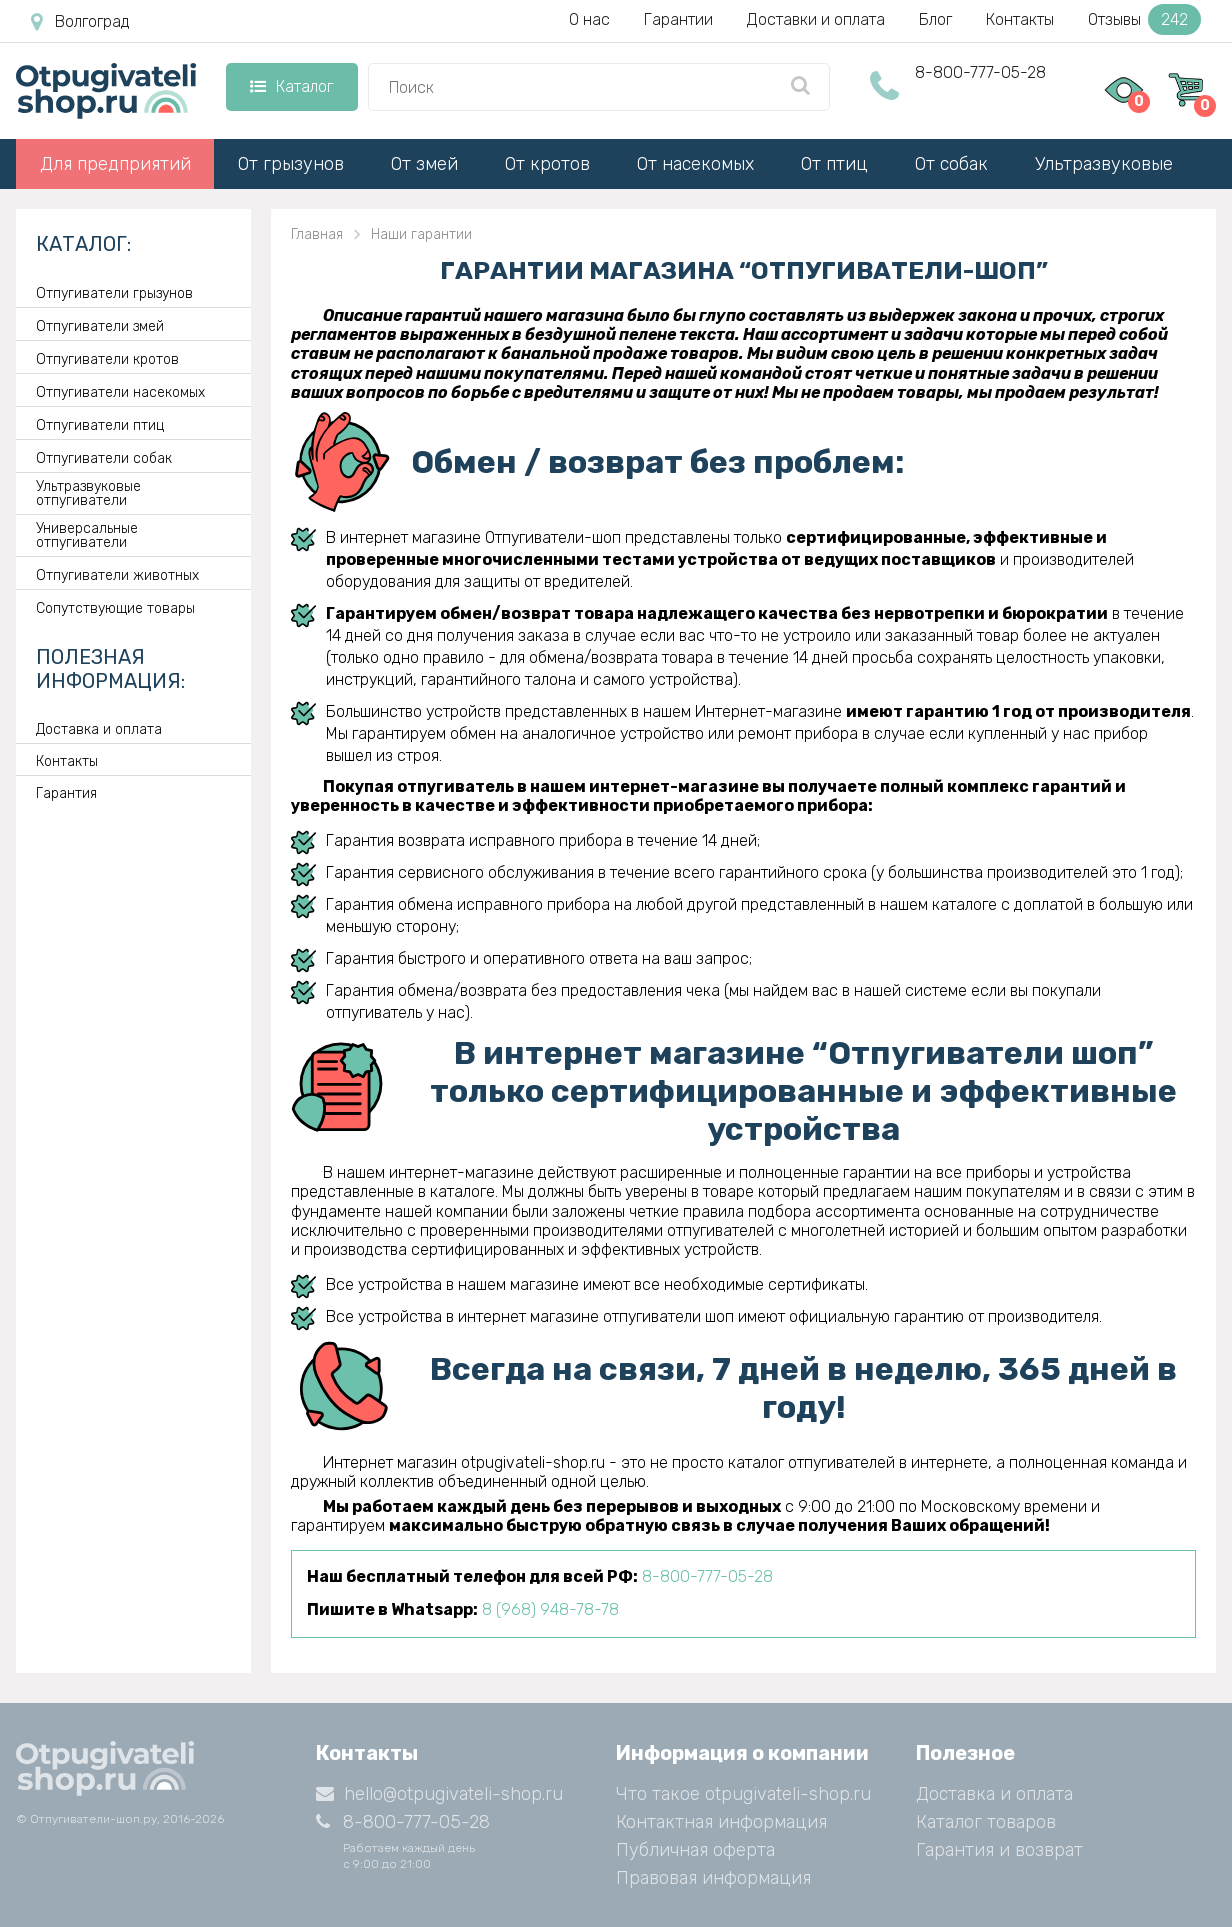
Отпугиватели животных (117, 576)
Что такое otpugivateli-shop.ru (743, 1794)
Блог (935, 19)
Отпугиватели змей (100, 327)
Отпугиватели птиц (100, 426)
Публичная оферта (695, 1850)
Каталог (291, 86)
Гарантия (66, 794)
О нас (589, 19)
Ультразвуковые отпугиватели (88, 494)
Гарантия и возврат (999, 1850)
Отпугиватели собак (104, 459)
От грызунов (291, 164)
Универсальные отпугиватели (87, 536)
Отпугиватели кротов (107, 360)
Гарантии (678, 19)
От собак (951, 164)
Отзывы (1144, 19)
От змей (424, 164)
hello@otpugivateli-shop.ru (439, 1794)
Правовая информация (713, 1878)
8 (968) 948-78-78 (550, 1609)
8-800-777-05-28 (980, 72)
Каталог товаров (986, 1822)
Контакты (1020, 19)
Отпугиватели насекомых (120, 393)
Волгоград (80, 22)
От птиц (834, 164)
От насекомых (695, 164)
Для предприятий (115, 164)
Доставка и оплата (99, 730)
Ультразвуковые (1104, 164)
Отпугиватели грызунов (114, 294)
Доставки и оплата (816, 19)
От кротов (547, 164)
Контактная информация (721, 1822)
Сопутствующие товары (115, 609)
